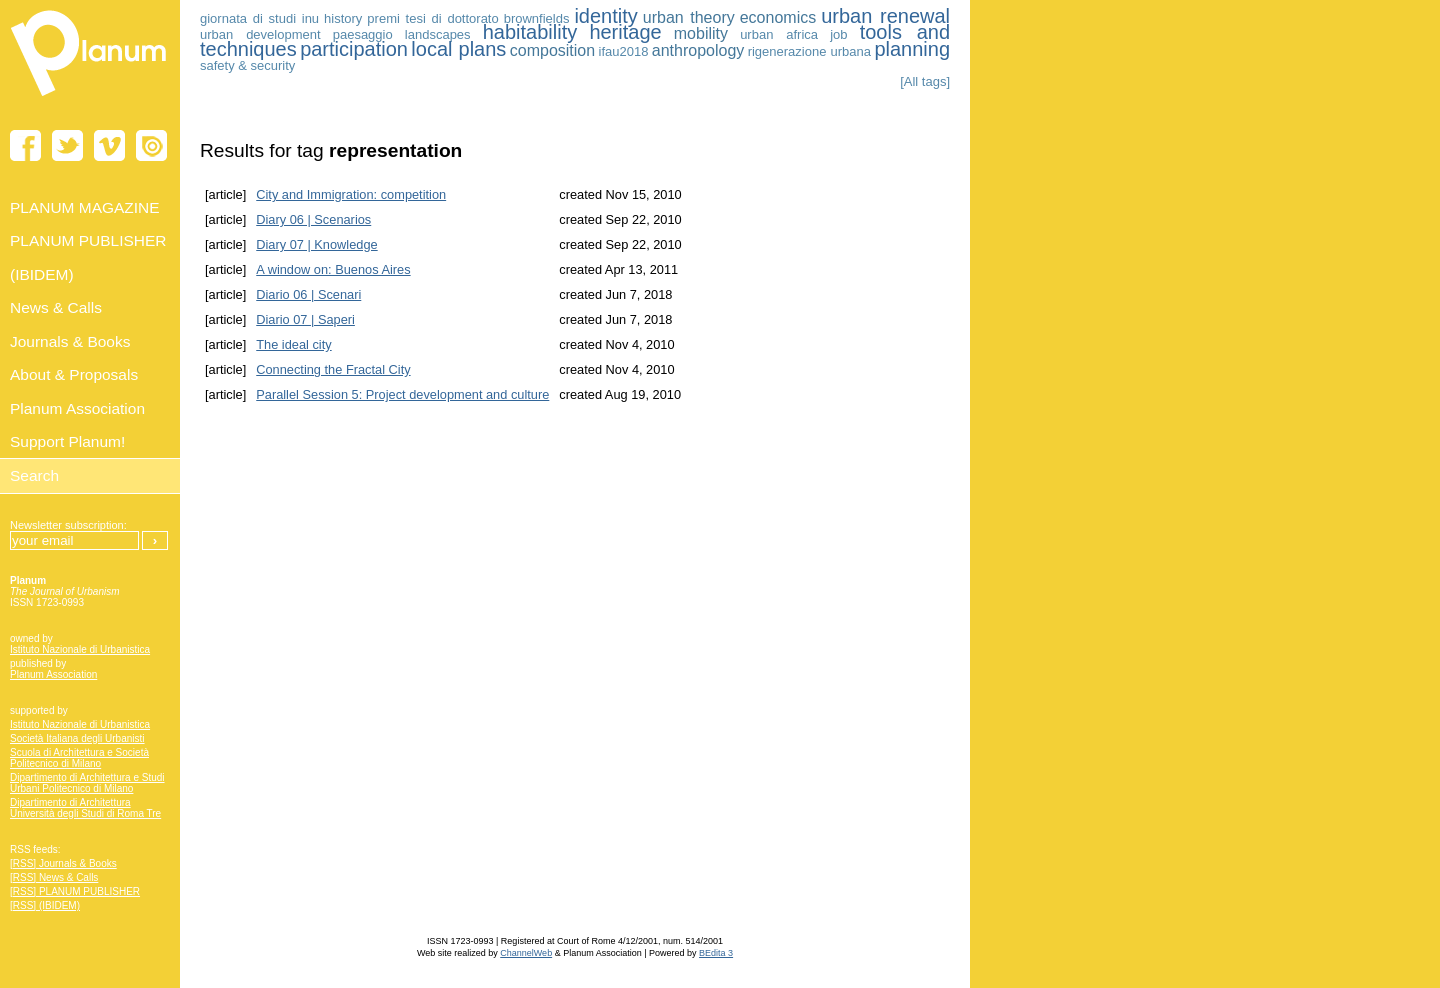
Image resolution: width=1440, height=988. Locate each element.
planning (912, 49)
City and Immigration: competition (351, 194)
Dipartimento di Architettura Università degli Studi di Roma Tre (85, 808)
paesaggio (363, 34)
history (343, 18)
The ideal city (293, 344)
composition (552, 50)
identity (605, 16)
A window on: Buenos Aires (333, 269)
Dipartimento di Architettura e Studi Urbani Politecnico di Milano (87, 783)
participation (354, 49)
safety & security (247, 65)
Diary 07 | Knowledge (316, 244)
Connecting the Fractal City (333, 369)
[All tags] (925, 81)
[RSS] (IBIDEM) (45, 905)
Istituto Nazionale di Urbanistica (80, 649)
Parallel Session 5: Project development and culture (402, 394)
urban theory (689, 17)
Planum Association (53, 674)
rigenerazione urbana (809, 51)
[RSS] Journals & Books (63, 863)
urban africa (779, 34)
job (838, 34)
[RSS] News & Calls (54, 877)
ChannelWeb (526, 953)
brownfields (537, 18)
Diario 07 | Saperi (305, 319)
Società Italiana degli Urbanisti (77, 738)
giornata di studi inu (259, 18)
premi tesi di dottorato (432, 18)
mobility (701, 33)
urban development (260, 34)
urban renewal (885, 16)
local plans (458, 49)
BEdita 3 (716, 953)
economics (778, 17)
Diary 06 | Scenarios (313, 219)
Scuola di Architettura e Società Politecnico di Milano (79, 758)
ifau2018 (624, 51)
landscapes (438, 34)
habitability (530, 32)
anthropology (698, 50)
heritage (625, 32)
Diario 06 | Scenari (308, 294)
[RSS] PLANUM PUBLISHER (75, 891)
